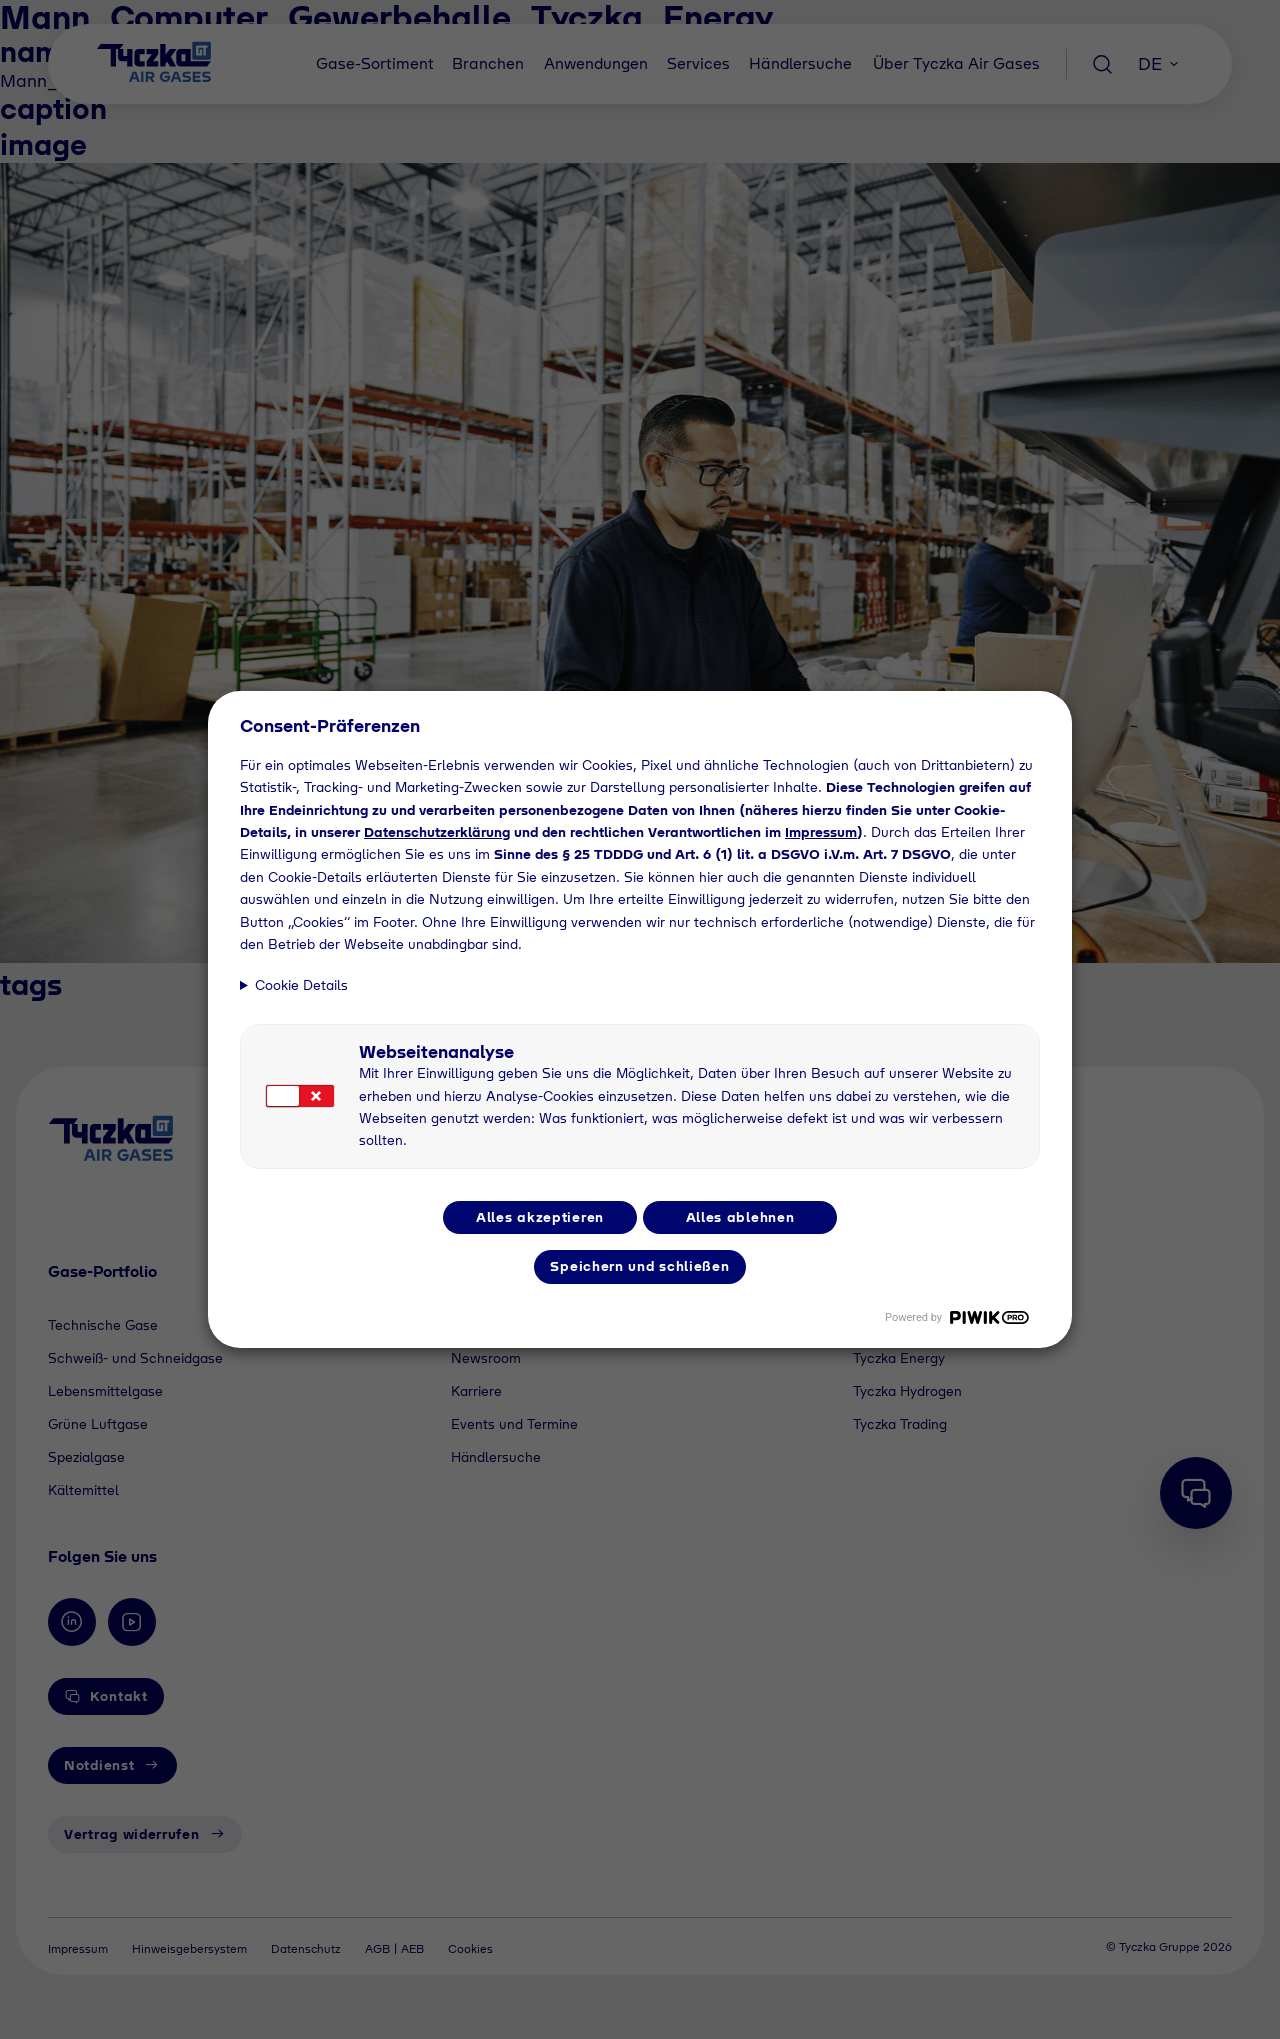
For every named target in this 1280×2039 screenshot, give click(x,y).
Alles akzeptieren (540, 1217)
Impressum (821, 832)
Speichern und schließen (639, 1266)
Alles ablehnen (740, 1217)
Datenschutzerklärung (437, 832)
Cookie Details (301, 985)
